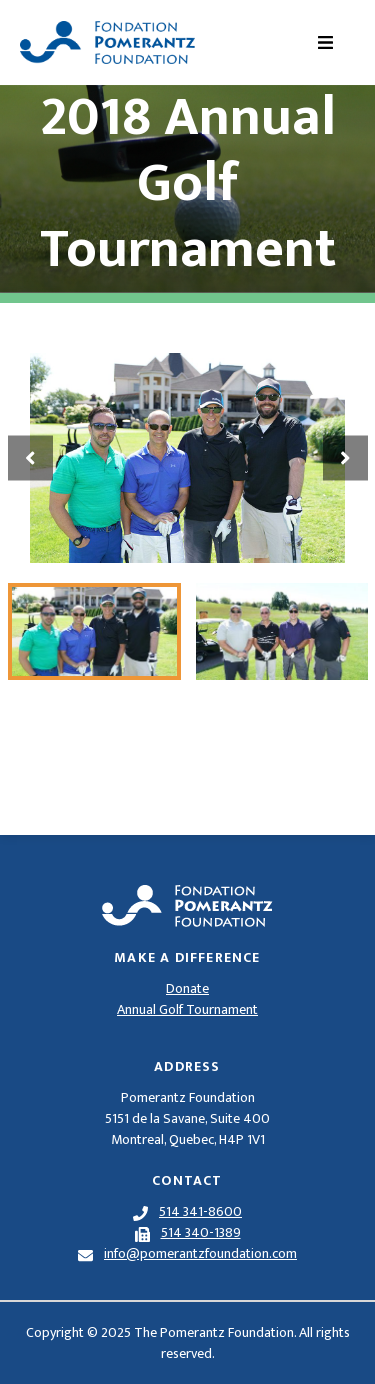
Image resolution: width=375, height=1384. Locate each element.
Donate (187, 988)
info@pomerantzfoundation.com (200, 1253)
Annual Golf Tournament (187, 1009)
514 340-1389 (201, 1232)
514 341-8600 (200, 1211)
